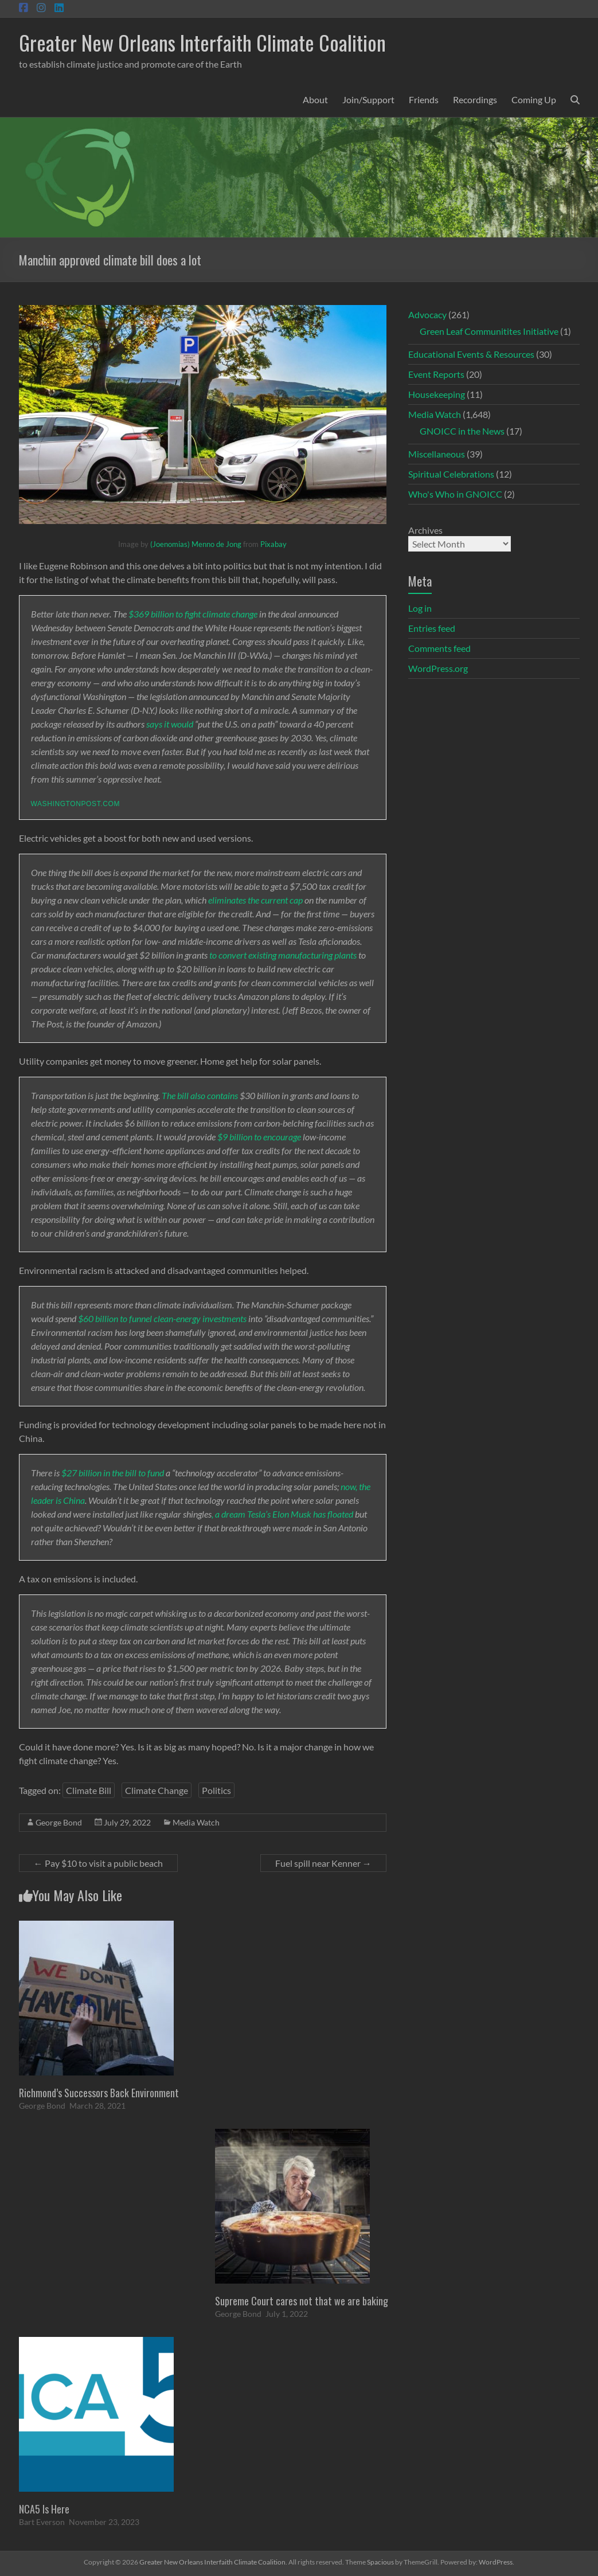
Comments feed (439, 648)
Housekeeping (436, 394)
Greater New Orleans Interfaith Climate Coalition (202, 42)
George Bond (59, 1822)
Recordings (475, 99)
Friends (424, 99)
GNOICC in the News (462, 430)
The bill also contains (200, 1095)
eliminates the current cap (255, 899)
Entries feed (431, 628)
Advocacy (427, 314)
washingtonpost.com (75, 804)
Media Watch (196, 1822)
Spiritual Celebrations (451, 473)
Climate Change (156, 1790)
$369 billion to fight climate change (192, 613)
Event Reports (436, 374)
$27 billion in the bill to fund (112, 1472)
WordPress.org (438, 668)
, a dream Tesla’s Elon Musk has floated (282, 1513)
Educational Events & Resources (471, 354)
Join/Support (368, 99)
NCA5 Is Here (44, 2508)
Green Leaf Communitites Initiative (489, 331)
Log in (420, 608)
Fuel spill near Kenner (323, 1863)
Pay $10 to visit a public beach (98, 1863)
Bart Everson (42, 2522)
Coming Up (533, 99)
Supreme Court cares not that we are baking (301, 2300)
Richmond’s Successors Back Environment (99, 2092)
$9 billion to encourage (259, 1136)
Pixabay (273, 544)
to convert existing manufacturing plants (283, 954)
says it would (169, 723)
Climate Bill (88, 1790)
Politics (216, 1790)
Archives (425, 530)
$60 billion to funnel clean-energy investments (162, 1318)
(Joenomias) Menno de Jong (195, 544)
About (315, 99)
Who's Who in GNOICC (455, 493)
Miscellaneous (436, 453)
